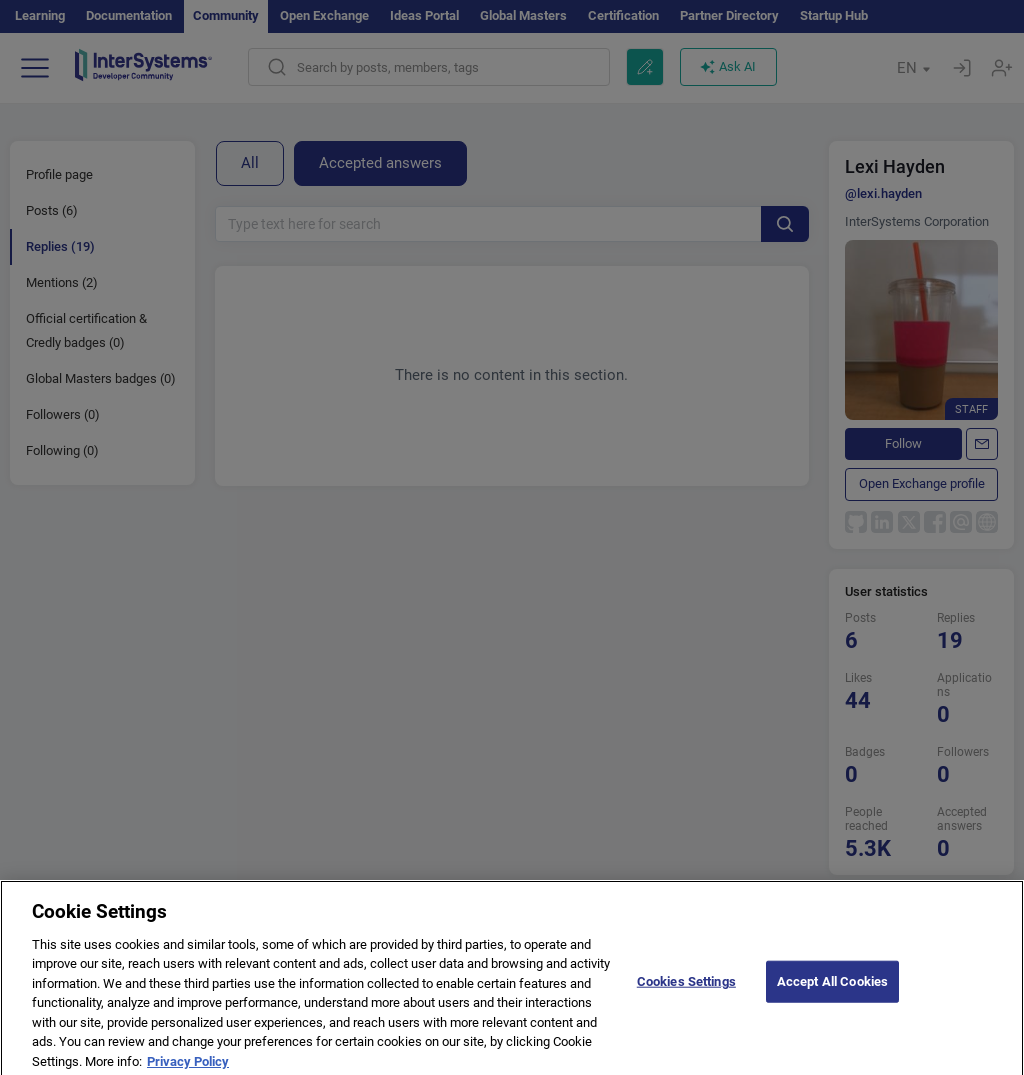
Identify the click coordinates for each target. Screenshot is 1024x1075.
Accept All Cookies (832, 989)
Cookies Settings (686, 989)
